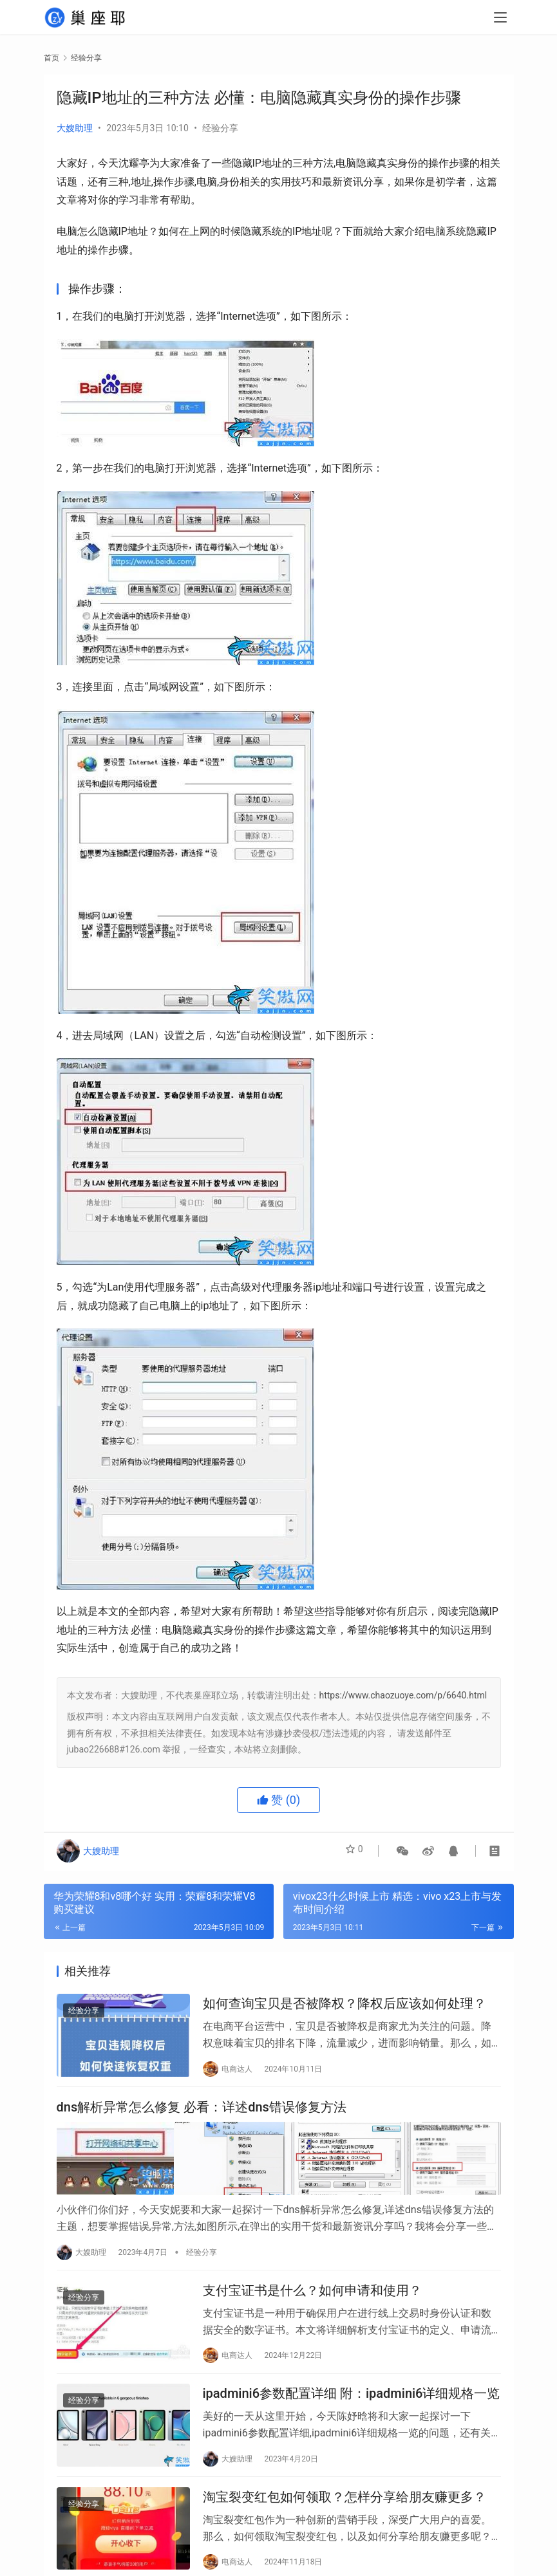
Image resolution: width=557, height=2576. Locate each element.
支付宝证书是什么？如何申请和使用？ (312, 2298)
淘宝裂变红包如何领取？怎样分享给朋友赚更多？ (344, 2517)
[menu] (500, 20)
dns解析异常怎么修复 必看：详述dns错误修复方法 (201, 2115)
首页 (51, 57)
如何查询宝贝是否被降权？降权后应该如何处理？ (344, 2006)
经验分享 (220, 128)
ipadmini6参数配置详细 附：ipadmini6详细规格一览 (351, 2407)
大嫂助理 (75, 128)
